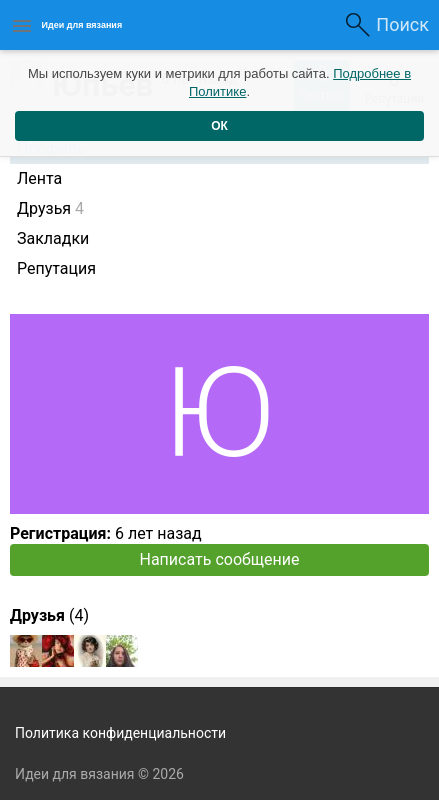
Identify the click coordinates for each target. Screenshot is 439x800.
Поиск (402, 24)
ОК (219, 126)
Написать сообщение (220, 559)
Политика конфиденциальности (120, 733)
